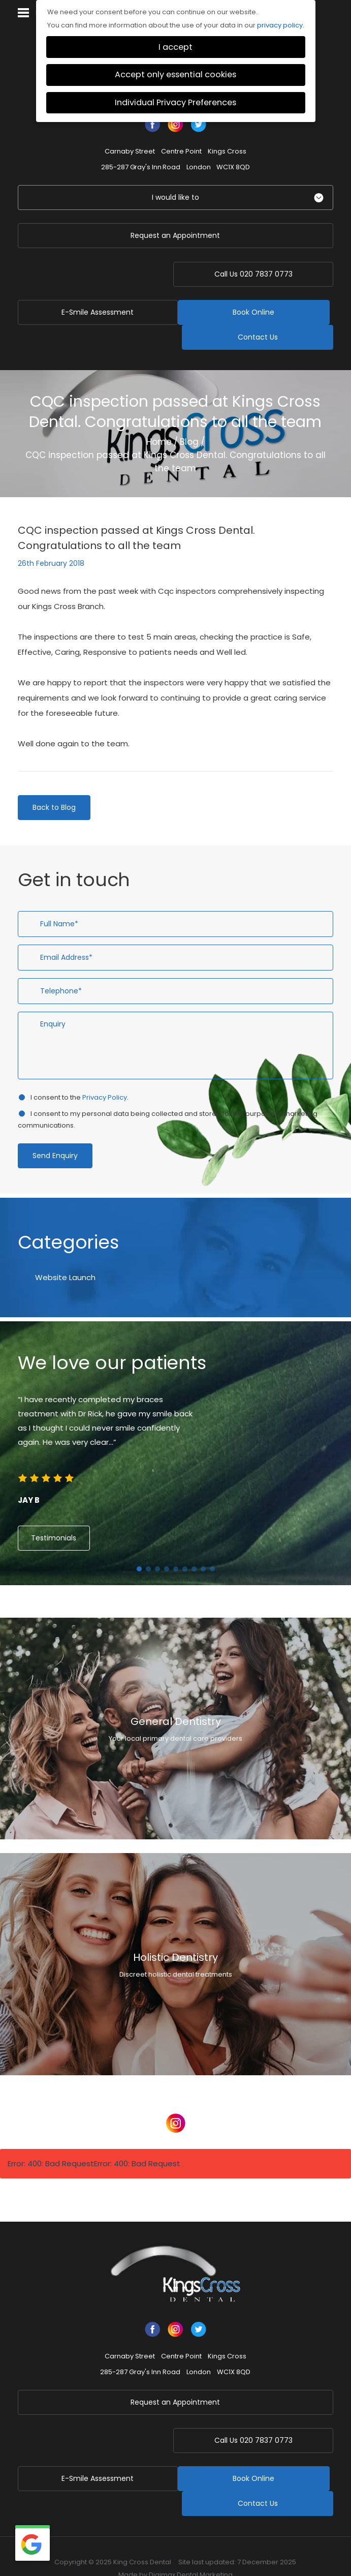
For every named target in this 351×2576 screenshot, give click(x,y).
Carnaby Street (130, 151)
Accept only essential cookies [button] (175, 74)
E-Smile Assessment (93, 274)
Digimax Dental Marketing (191, 2525)
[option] (175, 1426)
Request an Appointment (175, 235)
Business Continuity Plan (67, 2540)
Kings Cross (227, 151)
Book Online (93, 312)
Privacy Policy (104, 1072)
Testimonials (53, 1513)
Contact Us (258, 312)
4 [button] (166, 1544)
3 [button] (157, 1544)
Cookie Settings (233, 2553)
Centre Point (181, 151)
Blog (189, 417)
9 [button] (212, 1544)
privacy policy (280, 25)
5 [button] (175, 1544)
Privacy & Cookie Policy (152, 2540)
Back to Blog (54, 782)
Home (159, 417)
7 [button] (194, 1544)
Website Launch (65, 1252)
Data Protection (174, 2553)
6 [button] (184, 1544)
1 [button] (139, 1544)
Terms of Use (301, 2540)
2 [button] (148, 1544)
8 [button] (203, 1544)
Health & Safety (116, 2553)
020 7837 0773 (257, 274)
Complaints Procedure (235, 2540)
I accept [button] (175, 47)
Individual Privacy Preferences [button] (175, 102)
